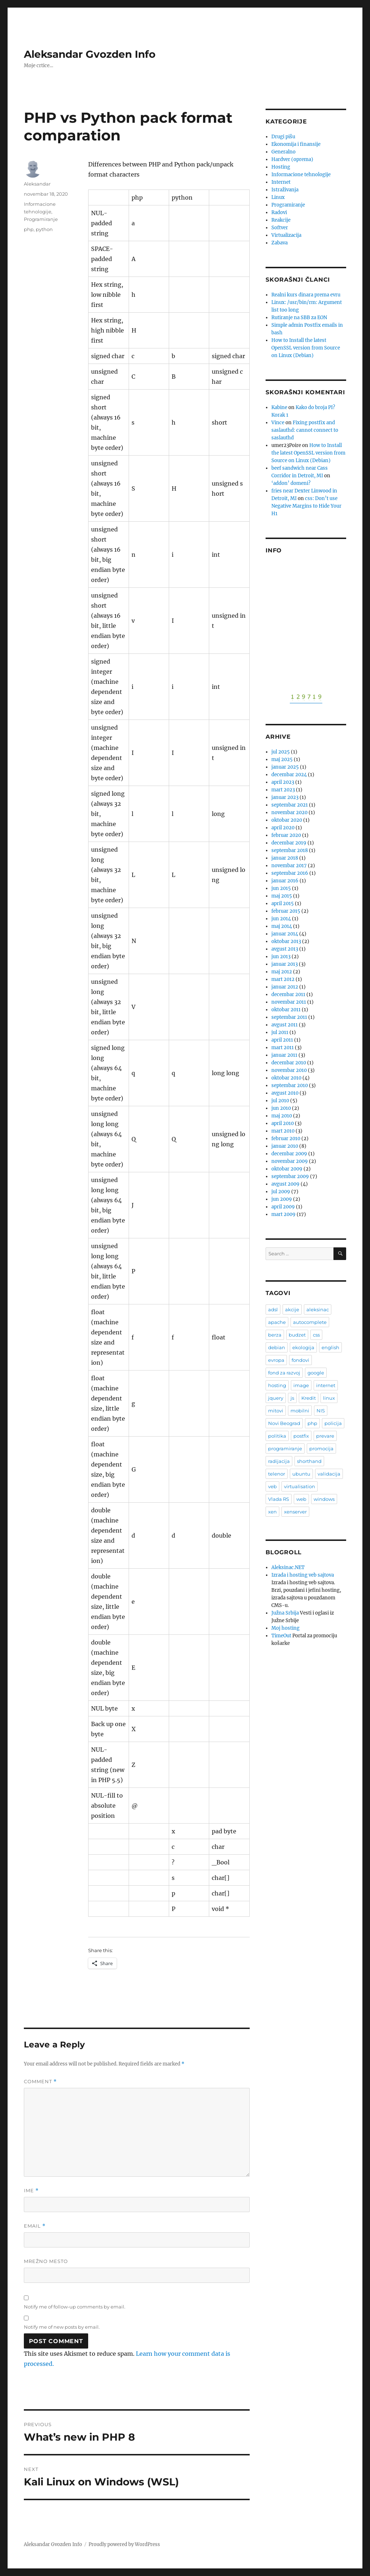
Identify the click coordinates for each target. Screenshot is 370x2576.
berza (274, 1335)
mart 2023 (283, 790)
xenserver (295, 1512)
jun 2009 (281, 1199)
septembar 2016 (289, 873)
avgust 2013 (284, 949)
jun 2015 (281, 888)
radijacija (279, 1461)
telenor (276, 1474)
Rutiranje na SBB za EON (299, 317)
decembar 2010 (288, 1063)
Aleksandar (37, 184)
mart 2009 (283, 1214)
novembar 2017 (289, 866)
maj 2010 (281, 1116)
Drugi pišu (283, 137)
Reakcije (281, 220)
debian (276, 1347)
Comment (40, 2081)
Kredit (308, 1398)
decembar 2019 (288, 843)
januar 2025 (285, 767)
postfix (301, 1436)
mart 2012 (282, 979)
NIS (321, 1410)
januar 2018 (284, 858)
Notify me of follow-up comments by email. (74, 2307)
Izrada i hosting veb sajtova (302, 1575)
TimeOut (281, 1636)
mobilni (300, 1410)
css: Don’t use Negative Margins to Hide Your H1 (306, 506)
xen (272, 1512)
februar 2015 (285, 911)
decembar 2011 (288, 994)
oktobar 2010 (286, 1078)
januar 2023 (284, 797)
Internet (281, 182)
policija (333, 1423)
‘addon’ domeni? (290, 483)
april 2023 (282, 782)
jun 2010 (281, 1108)
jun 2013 (281, 956)
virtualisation (299, 1486)
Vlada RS (278, 1499)
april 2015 (282, 903)
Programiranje (41, 219)
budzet (297, 1335)
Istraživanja (284, 190)
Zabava (279, 243)
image (301, 1385)
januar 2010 (284, 1146)
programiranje (285, 1448)
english (330, 1347)
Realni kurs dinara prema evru (305, 295)
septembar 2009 (290, 1176)
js (292, 1398)
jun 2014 (281, 919)
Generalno (283, 152)
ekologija (303, 1347)
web (301, 1499)
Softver (279, 228)
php (29, 229)
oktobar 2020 (286, 820)
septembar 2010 (289, 1085)
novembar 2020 (289, 812)
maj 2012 (281, 972)
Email (35, 2226)
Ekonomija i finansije (295, 144)
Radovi (279, 212)
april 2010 (282, 1123)
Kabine (279, 407)
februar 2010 (285, 1138)
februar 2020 (286, 835)
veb (272, 1486)
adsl (273, 1309)
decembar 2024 (289, 775)
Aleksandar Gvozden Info (89, 54)
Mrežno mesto (46, 2261)
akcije (292, 1309)
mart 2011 (282, 1047)
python (44, 229)
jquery (275, 1398)
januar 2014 (284, 934)
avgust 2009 (285, 1184)
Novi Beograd (284, 1423)
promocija (321, 1448)
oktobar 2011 (286, 1010)
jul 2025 (280, 752)
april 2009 (283, 1207)
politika (277, 1436)
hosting (277, 1385)
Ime (31, 2191)
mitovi (275, 1410)
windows (324, 1499)
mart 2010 (282, 1131)
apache (277, 1322)
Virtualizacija (286, 235)
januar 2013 (284, 964)
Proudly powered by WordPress (124, 2544)
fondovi (300, 1360)
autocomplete (310, 1322)
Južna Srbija (285, 1613)
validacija (329, 1474)
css (316, 1335)
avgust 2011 (284, 1025)
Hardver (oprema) (292, 159)
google (315, 1373)
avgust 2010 (284, 1093)
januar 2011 (284, 1055)
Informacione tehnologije (301, 174)
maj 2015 (281, 896)
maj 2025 (282, 759)
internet (325, 1385)
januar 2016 (284, 881)
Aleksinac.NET (288, 1567)
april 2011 (282, 1040)
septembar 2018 (289, 850)
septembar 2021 (289, 805)
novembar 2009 (289, 1161)
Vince (277, 423)
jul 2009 (280, 1192)
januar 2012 (284, 987)
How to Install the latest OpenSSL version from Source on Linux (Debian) (305, 348)
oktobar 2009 (286, 1169)
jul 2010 (280, 1101)
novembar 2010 (289, 1070)
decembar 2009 (289, 1154)
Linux (278, 197)
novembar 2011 (288, 1002)
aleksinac (317, 1309)
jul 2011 (279, 1032)
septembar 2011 (289, 1017)
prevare (325, 1436)
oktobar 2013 (286, 941)
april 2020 (282, 828)
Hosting (280, 167)
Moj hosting (285, 1628)
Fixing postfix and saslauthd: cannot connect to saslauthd (304, 430)
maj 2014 (281, 926)
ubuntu (301, 1474)
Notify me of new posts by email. (62, 2327)
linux (329, 1398)
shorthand (309, 1461)
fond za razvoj (284, 1373)
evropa (276, 1360)
